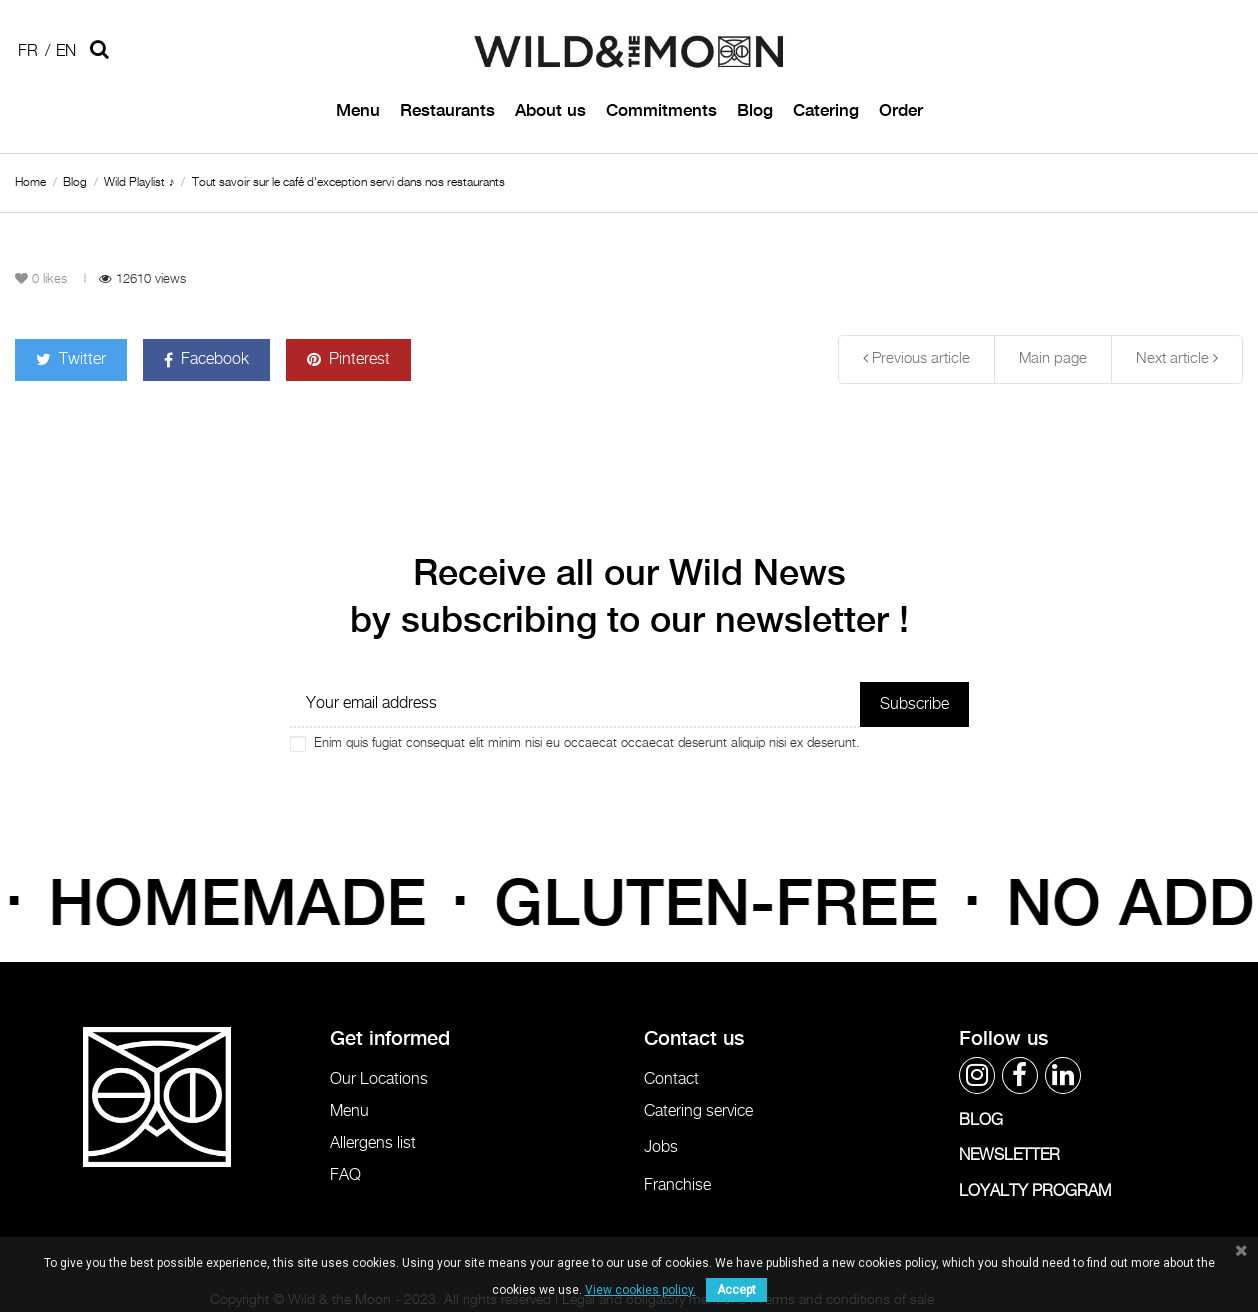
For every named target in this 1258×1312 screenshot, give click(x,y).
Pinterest (348, 359)
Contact (671, 1079)
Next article (1177, 358)
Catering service (698, 1111)
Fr (28, 51)
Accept (736, 1290)
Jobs (661, 1147)
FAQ (345, 1175)
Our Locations (379, 1079)
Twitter (71, 359)
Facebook (206, 359)
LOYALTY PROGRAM (1035, 1191)
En (66, 51)
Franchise (677, 1185)
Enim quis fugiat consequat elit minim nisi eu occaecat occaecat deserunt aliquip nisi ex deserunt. (587, 743)
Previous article (916, 358)
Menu (349, 1111)
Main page (1053, 358)
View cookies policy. (640, 1290)
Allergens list (373, 1143)
